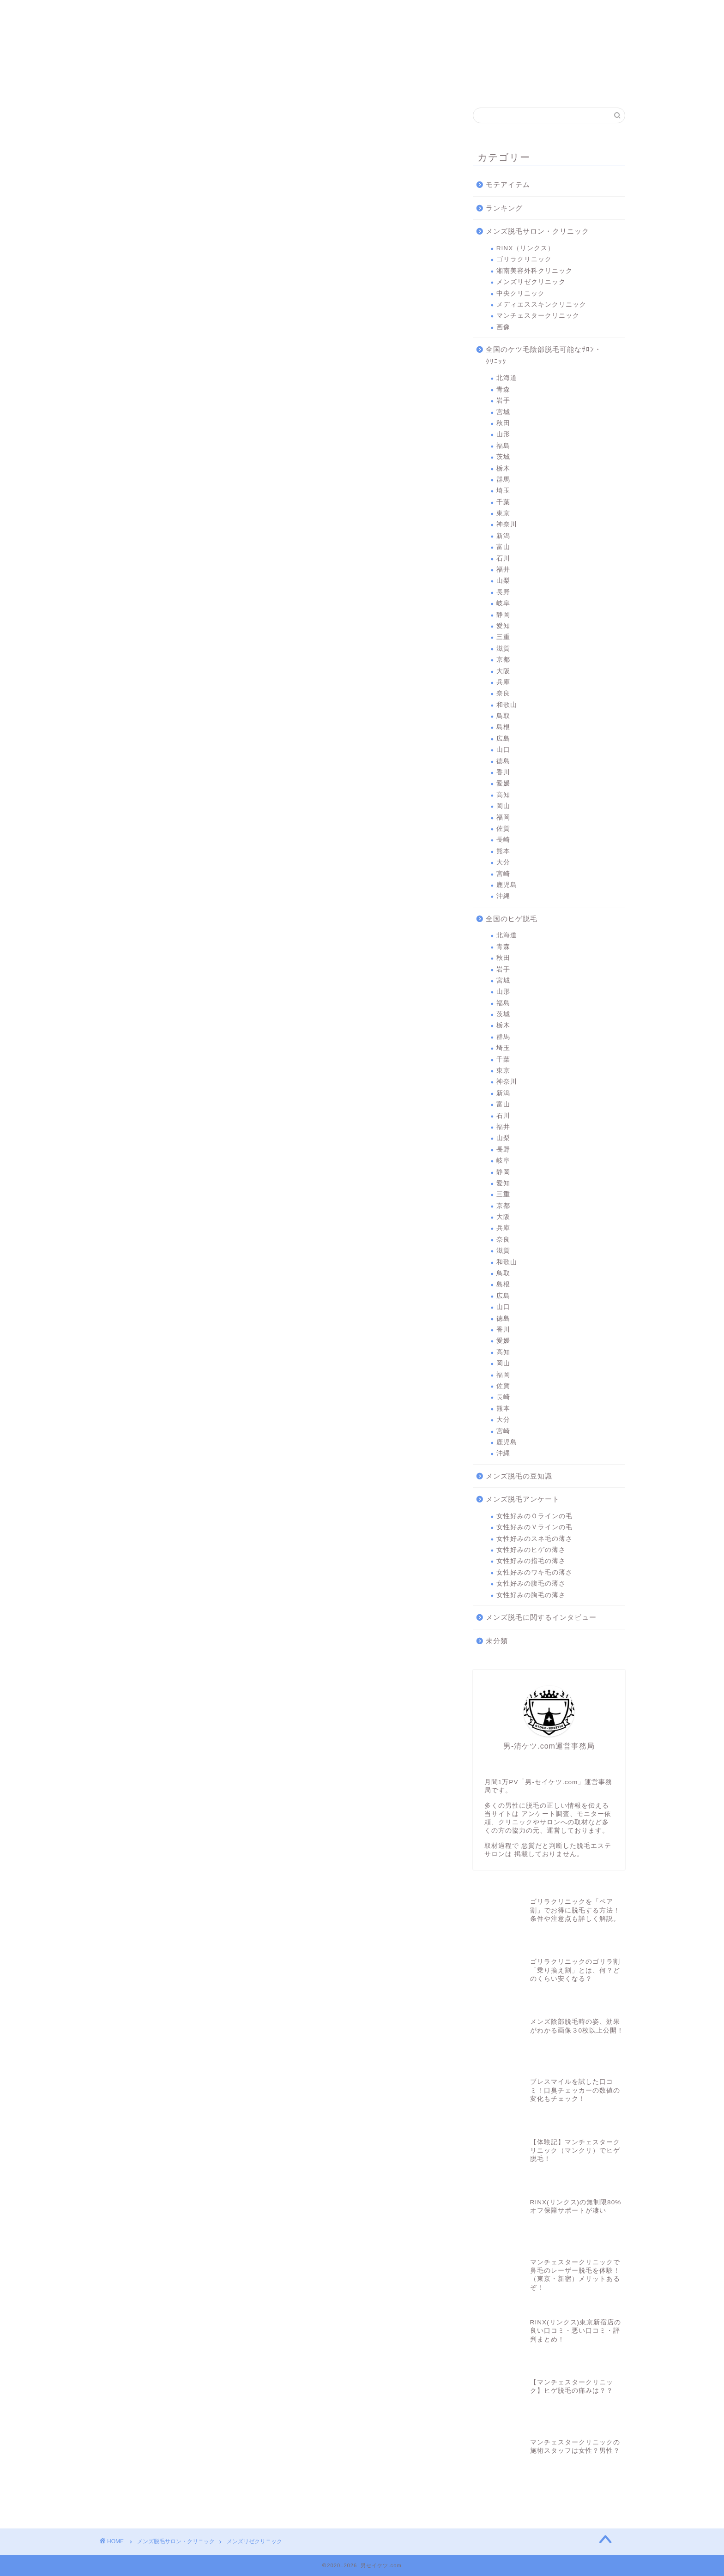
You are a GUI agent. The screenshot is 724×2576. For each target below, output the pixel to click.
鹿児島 (506, 884)
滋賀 (503, 648)
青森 (503, 389)
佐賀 (503, 828)
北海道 (506, 377)
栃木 (503, 468)
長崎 (503, 839)
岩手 (503, 400)
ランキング (504, 208)
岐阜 (503, 603)
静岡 (503, 614)
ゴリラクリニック (201, 15)
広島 (503, 738)
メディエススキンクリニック (462, 15)
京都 (503, 659)
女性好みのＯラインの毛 (534, 1516)
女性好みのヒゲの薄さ (531, 1549)
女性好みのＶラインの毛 (534, 1527)
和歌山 (506, 704)
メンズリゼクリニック (332, 15)
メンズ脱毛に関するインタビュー (541, 1617)
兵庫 (503, 682)
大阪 (503, 671)
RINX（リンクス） (134, 15)
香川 (503, 772)
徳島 (503, 761)
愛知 (503, 625)
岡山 (503, 805)
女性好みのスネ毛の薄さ (534, 1538)
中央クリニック (397, 15)
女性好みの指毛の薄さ (531, 1560)
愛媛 (503, 783)
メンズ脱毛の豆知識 (519, 1476)
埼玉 (503, 490)
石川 (503, 558)
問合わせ (592, 11)
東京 (503, 513)
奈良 (503, 693)
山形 (503, 434)
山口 (503, 749)
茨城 (503, 456)
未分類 (497, 1641)
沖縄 (503, 896)
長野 (503, 592)
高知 (503, 794)
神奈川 (506, 524)
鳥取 (503, 715)
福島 (503, 445)
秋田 (503, 423)
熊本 (503, 851)
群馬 (503, 479)
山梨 (503, 580)
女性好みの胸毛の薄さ (531, 1595)
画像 (503, 327)
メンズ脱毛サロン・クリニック (537, 231)
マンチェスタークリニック (527, 15)
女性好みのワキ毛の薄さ (534, 1572)
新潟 (503, 535)
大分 (503, 862)
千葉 (503, 502)
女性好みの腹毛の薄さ (531, 1583)
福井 (503, 569)
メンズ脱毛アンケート (523, 1499)
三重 (503, 636)
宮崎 (503, 873)
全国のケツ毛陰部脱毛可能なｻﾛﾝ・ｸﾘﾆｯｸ (544, 355)
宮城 (503, 412)
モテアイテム (508, 184)
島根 (503, 727)
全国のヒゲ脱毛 (511, 919)
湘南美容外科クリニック (266, 15)
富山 (503, 546)
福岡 (503, 817)
